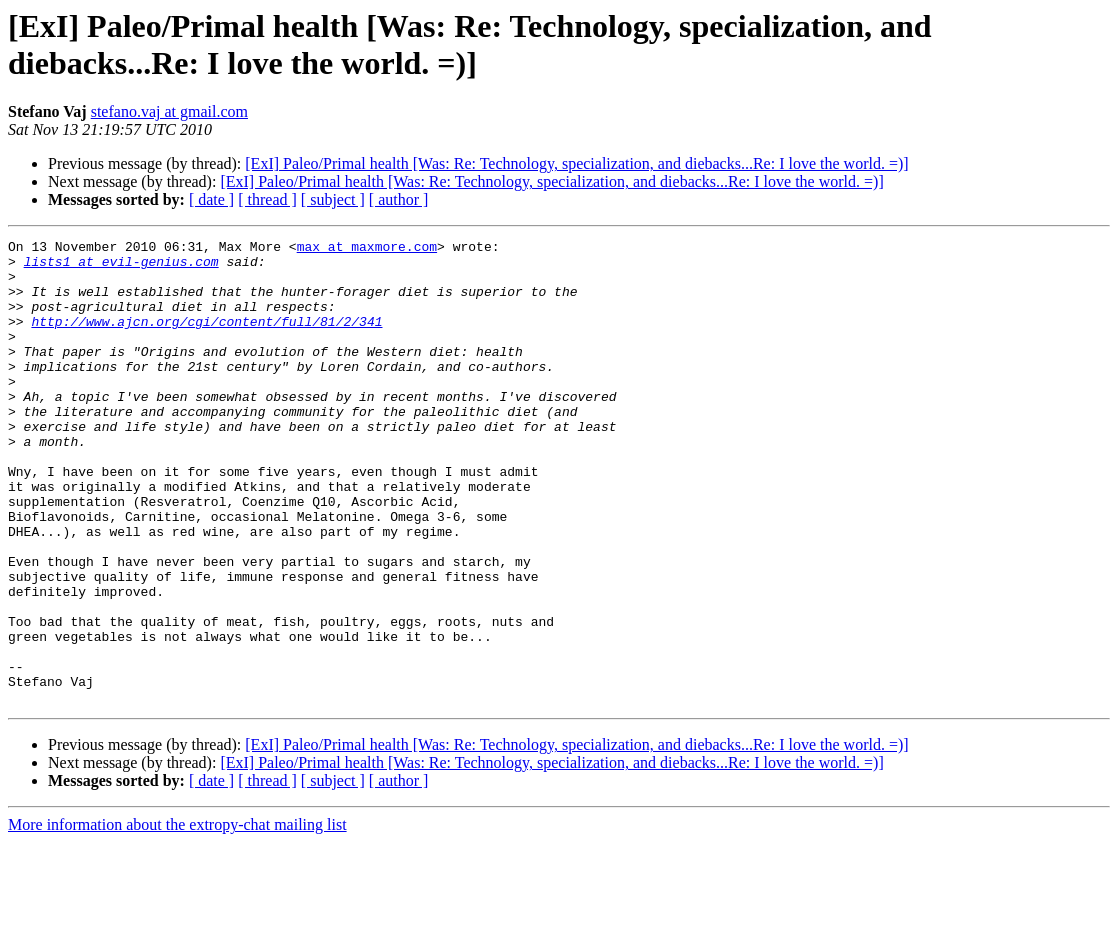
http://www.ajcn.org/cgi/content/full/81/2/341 (206, 339)
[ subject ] (333, 199)
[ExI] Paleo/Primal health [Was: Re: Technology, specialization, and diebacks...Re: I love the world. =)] (576, 163)
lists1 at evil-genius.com (121, 267)
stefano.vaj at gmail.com (169, 111)
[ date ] (211, 199)
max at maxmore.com (367, 249)
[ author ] (399, 199)
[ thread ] (267, 199)
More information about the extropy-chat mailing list (177, 917)
